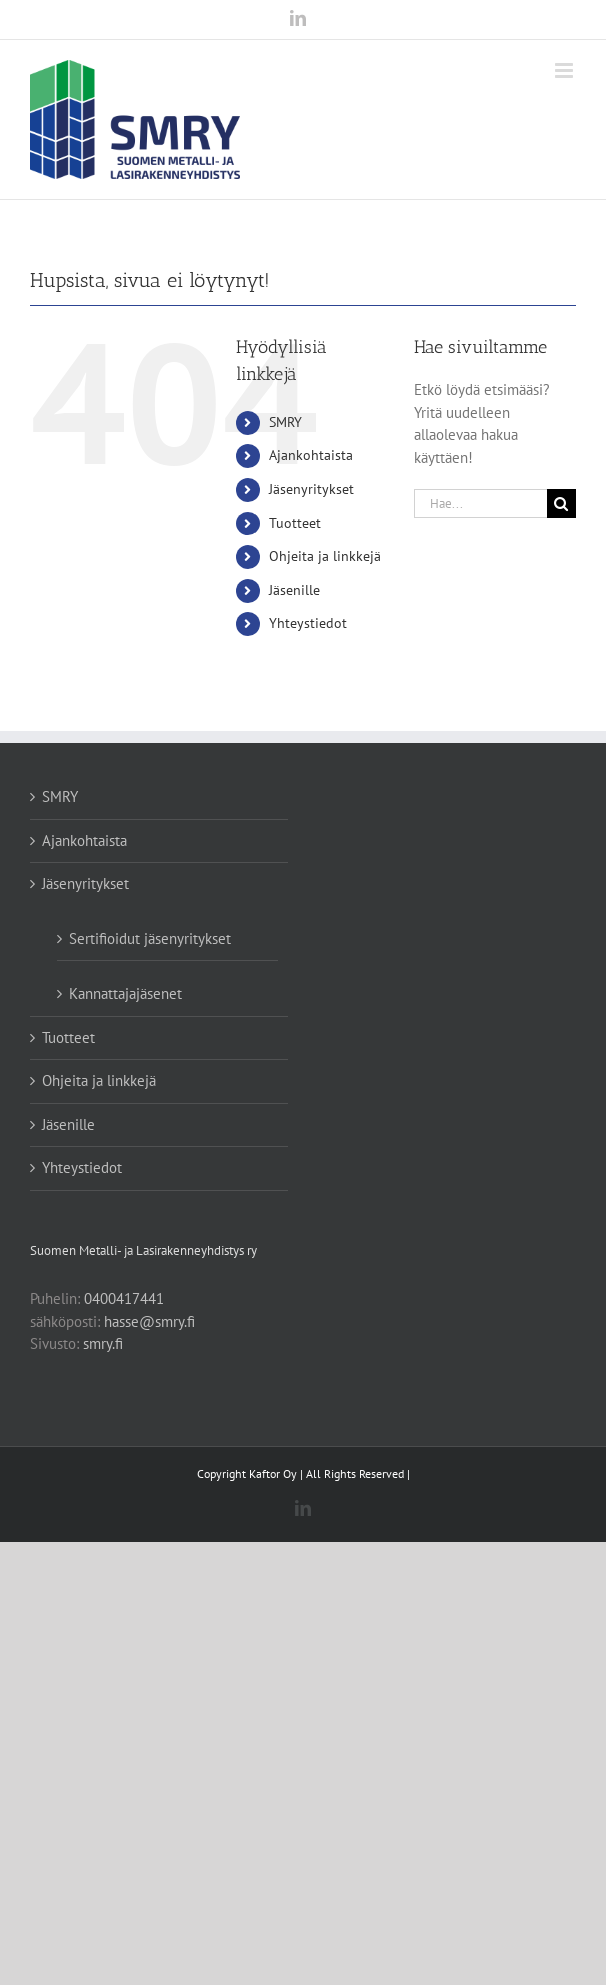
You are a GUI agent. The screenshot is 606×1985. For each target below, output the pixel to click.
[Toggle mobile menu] (565, 70)
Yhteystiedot (308, 623)
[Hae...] (480, 503)
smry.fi (103, 1343)
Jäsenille (294, 590)
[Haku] (561, 503)
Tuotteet (295, 523)
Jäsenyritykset (311, 489)
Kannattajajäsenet (125, 993)
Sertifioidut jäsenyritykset (150, 938)
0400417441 (124, 1298)
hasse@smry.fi (149, 1321)
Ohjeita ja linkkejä (325, 556)
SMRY (285, 422)
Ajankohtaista (311, 455)
